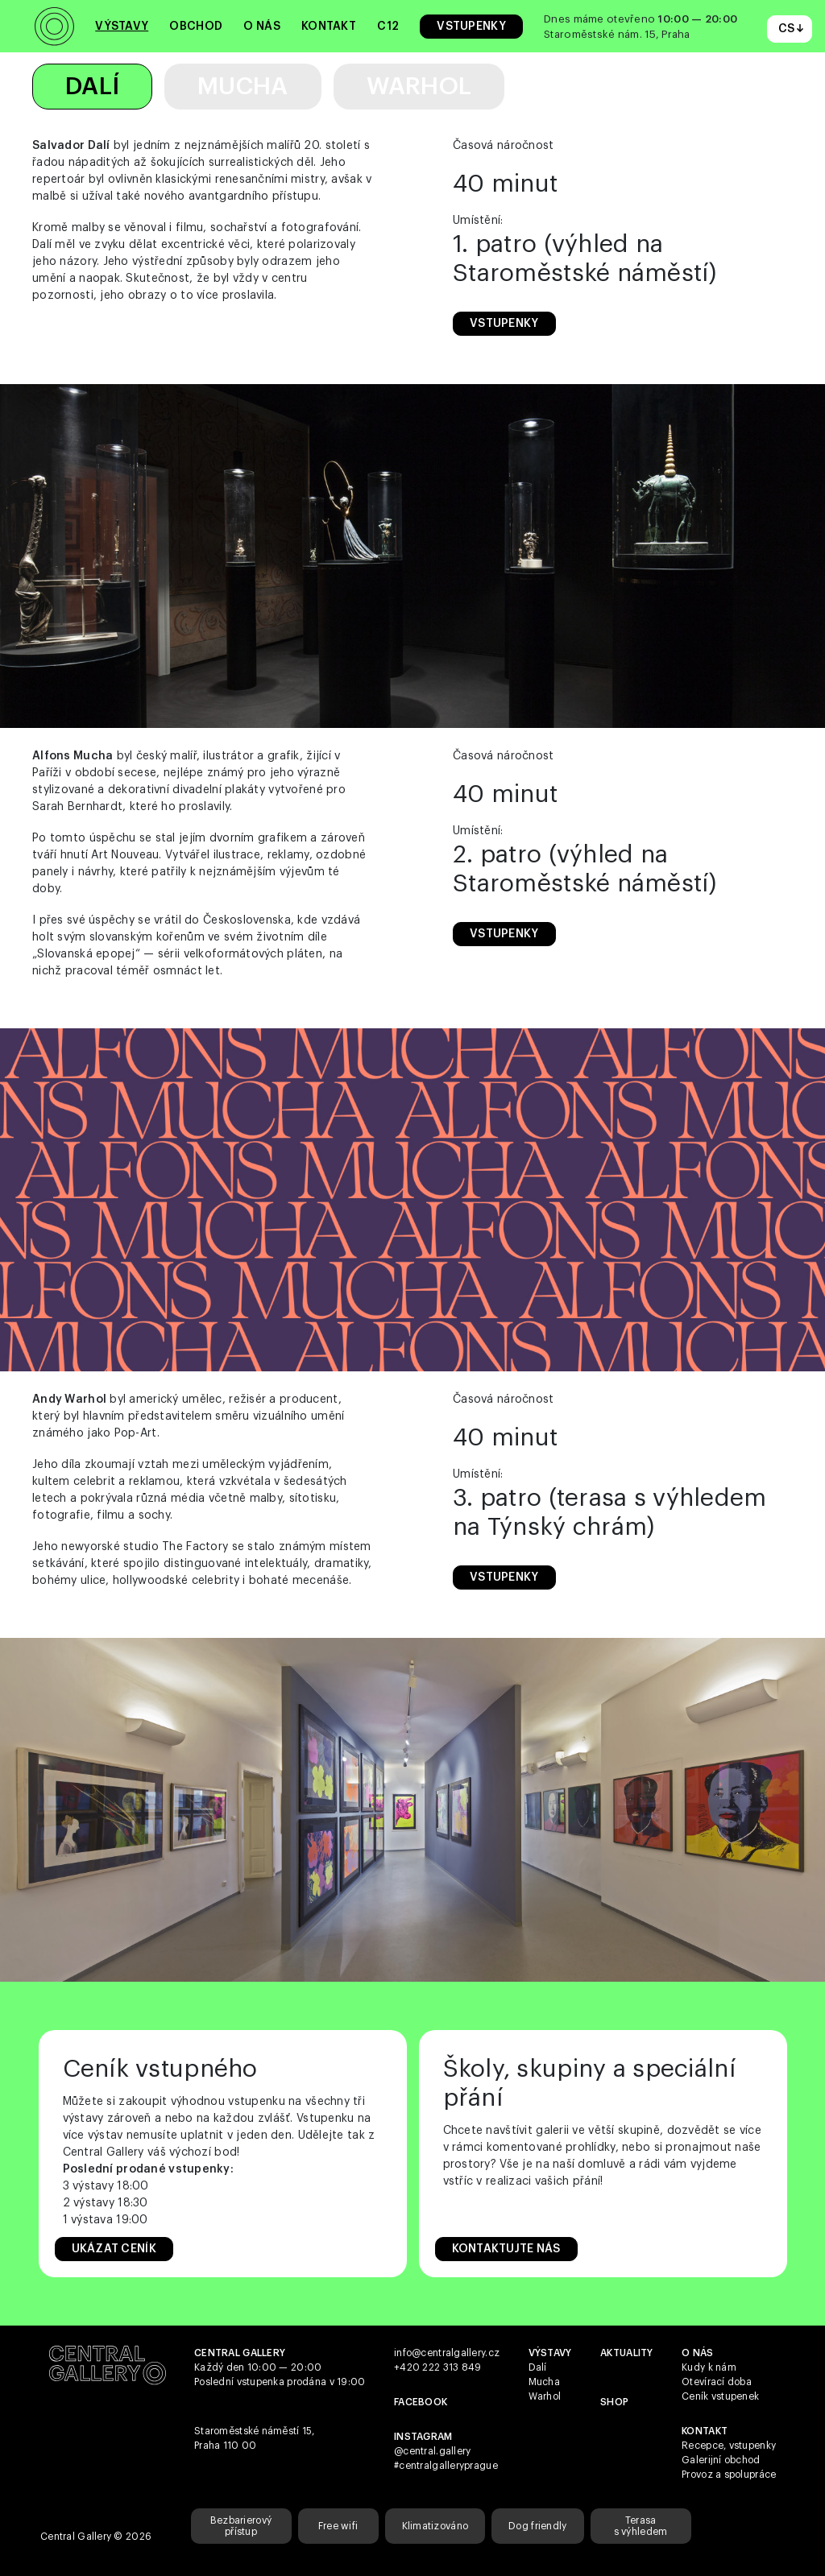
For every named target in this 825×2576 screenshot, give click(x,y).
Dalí (92, 86)
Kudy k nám (709, 2367)
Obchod (195, 26)
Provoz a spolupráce (729, 2474)
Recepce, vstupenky (729, 2445)
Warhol (419, 86)
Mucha (242, 86)
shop (614, 2402)
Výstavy (121, 26)
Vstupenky (471, 26)
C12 (388, 26)
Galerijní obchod (721, 2460)
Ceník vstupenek (720, 2396)
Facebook (420, 2402)
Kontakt (328, 26)
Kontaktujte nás (506, 2249)
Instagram (423, 2437)
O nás (261, 26)
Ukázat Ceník (114, 2249)
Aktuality (626, 2353)
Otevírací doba (717, 2382)
